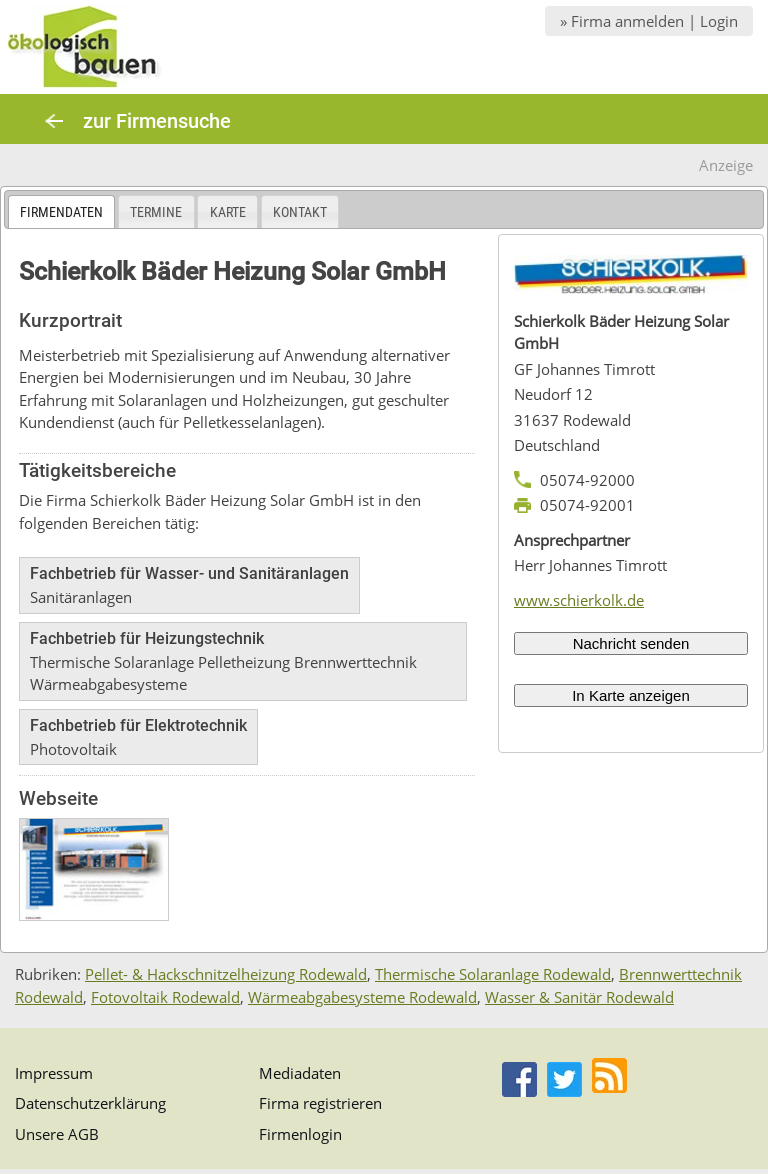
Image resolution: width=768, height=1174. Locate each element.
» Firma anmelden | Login (649, 21)
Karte (228, 212)
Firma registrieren (320, 1103)
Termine (156, 212)
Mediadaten (300, 1073)
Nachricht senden (631, 643)
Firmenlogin (300, 1134)
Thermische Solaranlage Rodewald (493, 974)
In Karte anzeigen (631, 695)
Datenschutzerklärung (90, 1103)
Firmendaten (61, 212)
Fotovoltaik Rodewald (165, 997)
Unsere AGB (57, 1134)
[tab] (61, 211)
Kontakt (300, 212)
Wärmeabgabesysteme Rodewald (362, 997)
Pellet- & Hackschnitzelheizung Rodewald (226, 974)
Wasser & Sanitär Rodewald (579, 997)
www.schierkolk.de (579, 600)
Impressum (54, 1073)
